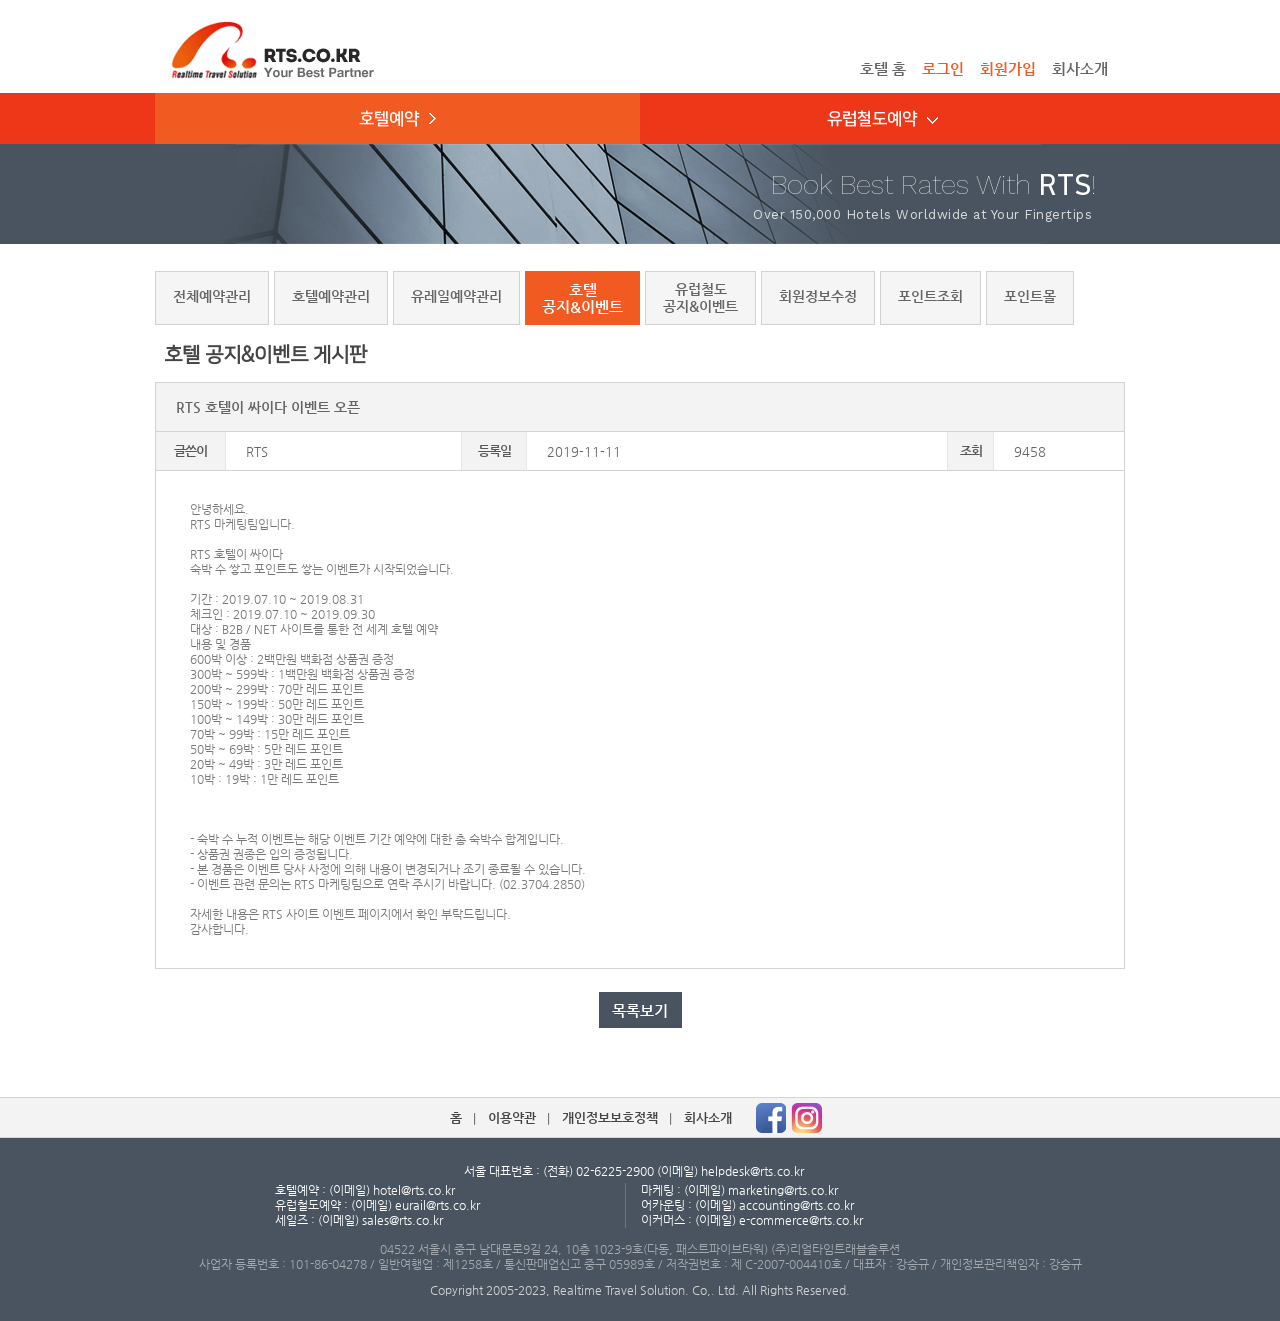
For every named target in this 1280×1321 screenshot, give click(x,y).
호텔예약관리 (331, 296)
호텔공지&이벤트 (582, 298)
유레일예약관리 (456, 296)
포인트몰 (1030, 296)
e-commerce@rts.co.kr (801, 1220)
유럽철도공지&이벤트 (700, 297)
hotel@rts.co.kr (414, 1190)
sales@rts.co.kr (402, 1220)
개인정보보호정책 (610, 1117)
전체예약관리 (212, 296)
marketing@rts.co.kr (783, 1190)
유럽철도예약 (882, 119)
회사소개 (1080, 68)
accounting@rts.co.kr (796, 1205)
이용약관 (512, 1117)
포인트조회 (930, 296)
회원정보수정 (818, 296)
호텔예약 (397, 119)
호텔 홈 (883, 68)
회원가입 (1008, 68)
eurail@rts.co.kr (437, 1205)
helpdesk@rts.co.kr (752, 1171)
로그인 (943, 68)
